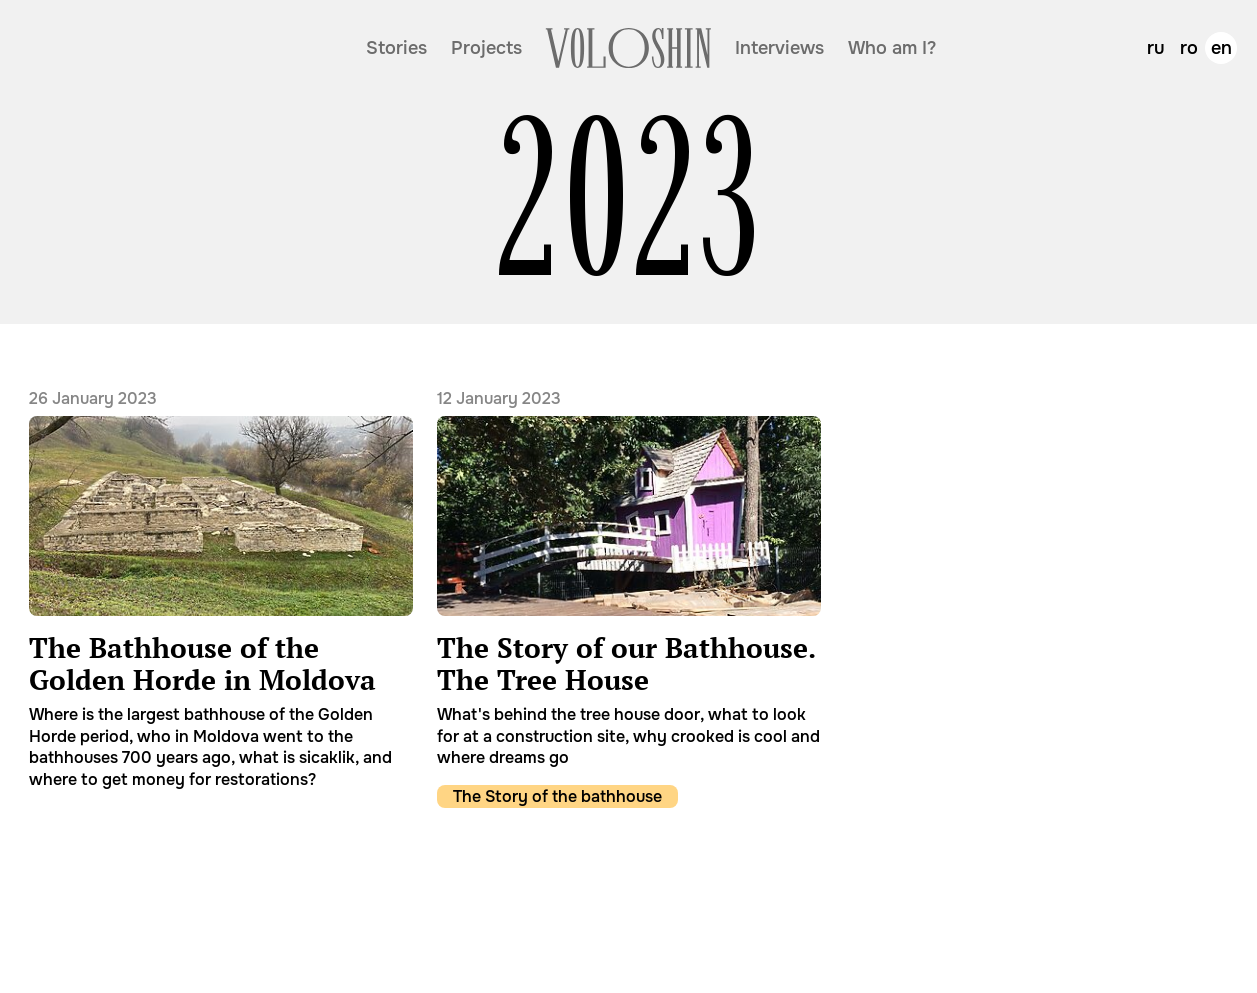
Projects (486, 48)
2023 (629, 199)
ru (1156, 48)
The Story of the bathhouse (557, 796)
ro (1189, 48)
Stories (396, 48)
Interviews (779, 48)
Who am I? (892, 48)
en (1221, 48)
